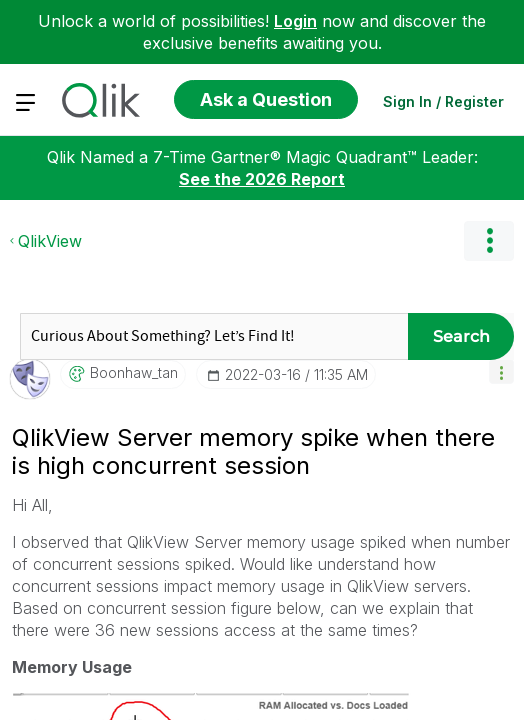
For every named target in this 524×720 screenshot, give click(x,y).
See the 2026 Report (262, 369)
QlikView (50, 431)
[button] (501, 561)
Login (295, 21)
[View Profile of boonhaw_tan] (134, 563)
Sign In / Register (443, 101)
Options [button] (489, 431)
